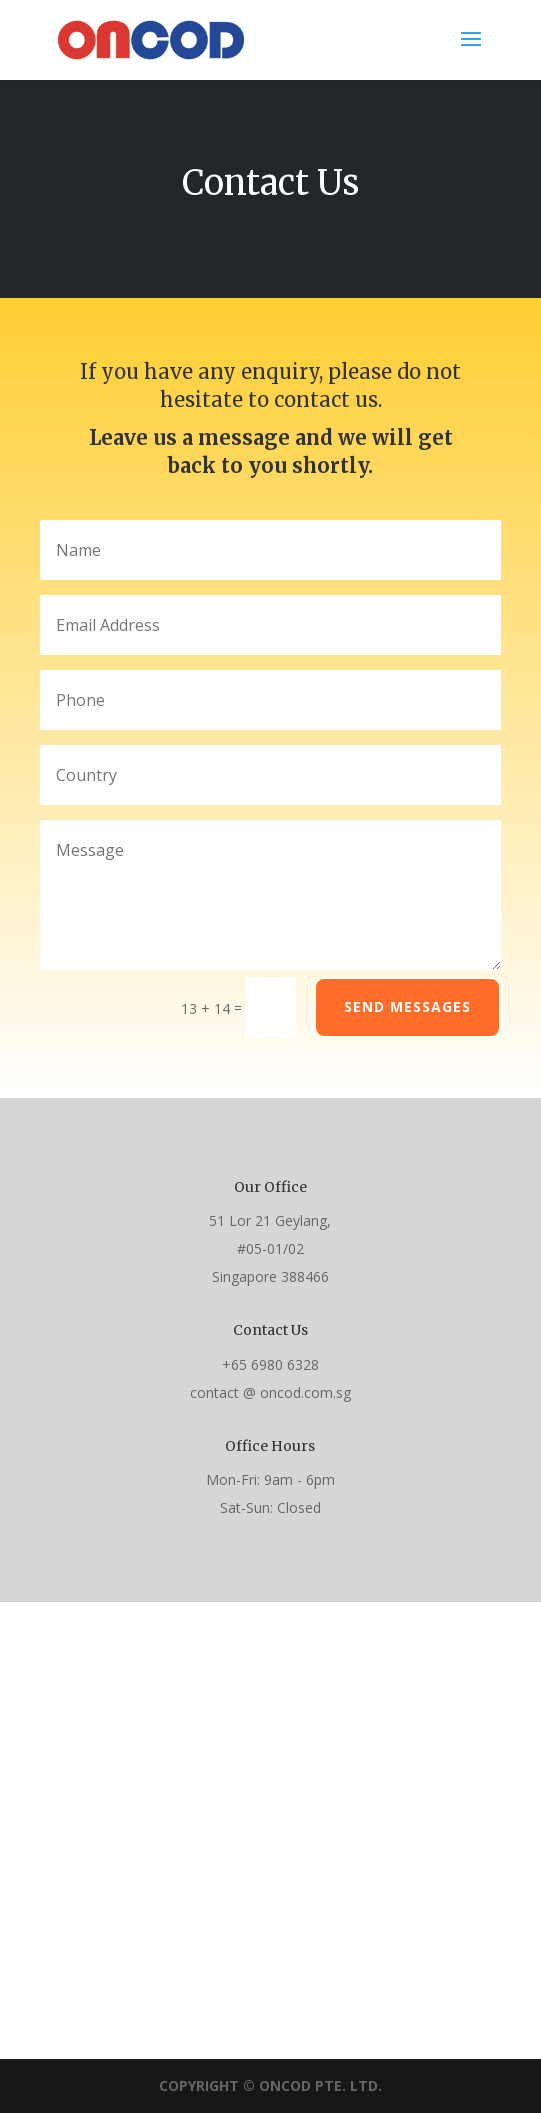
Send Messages (407, 1006)
